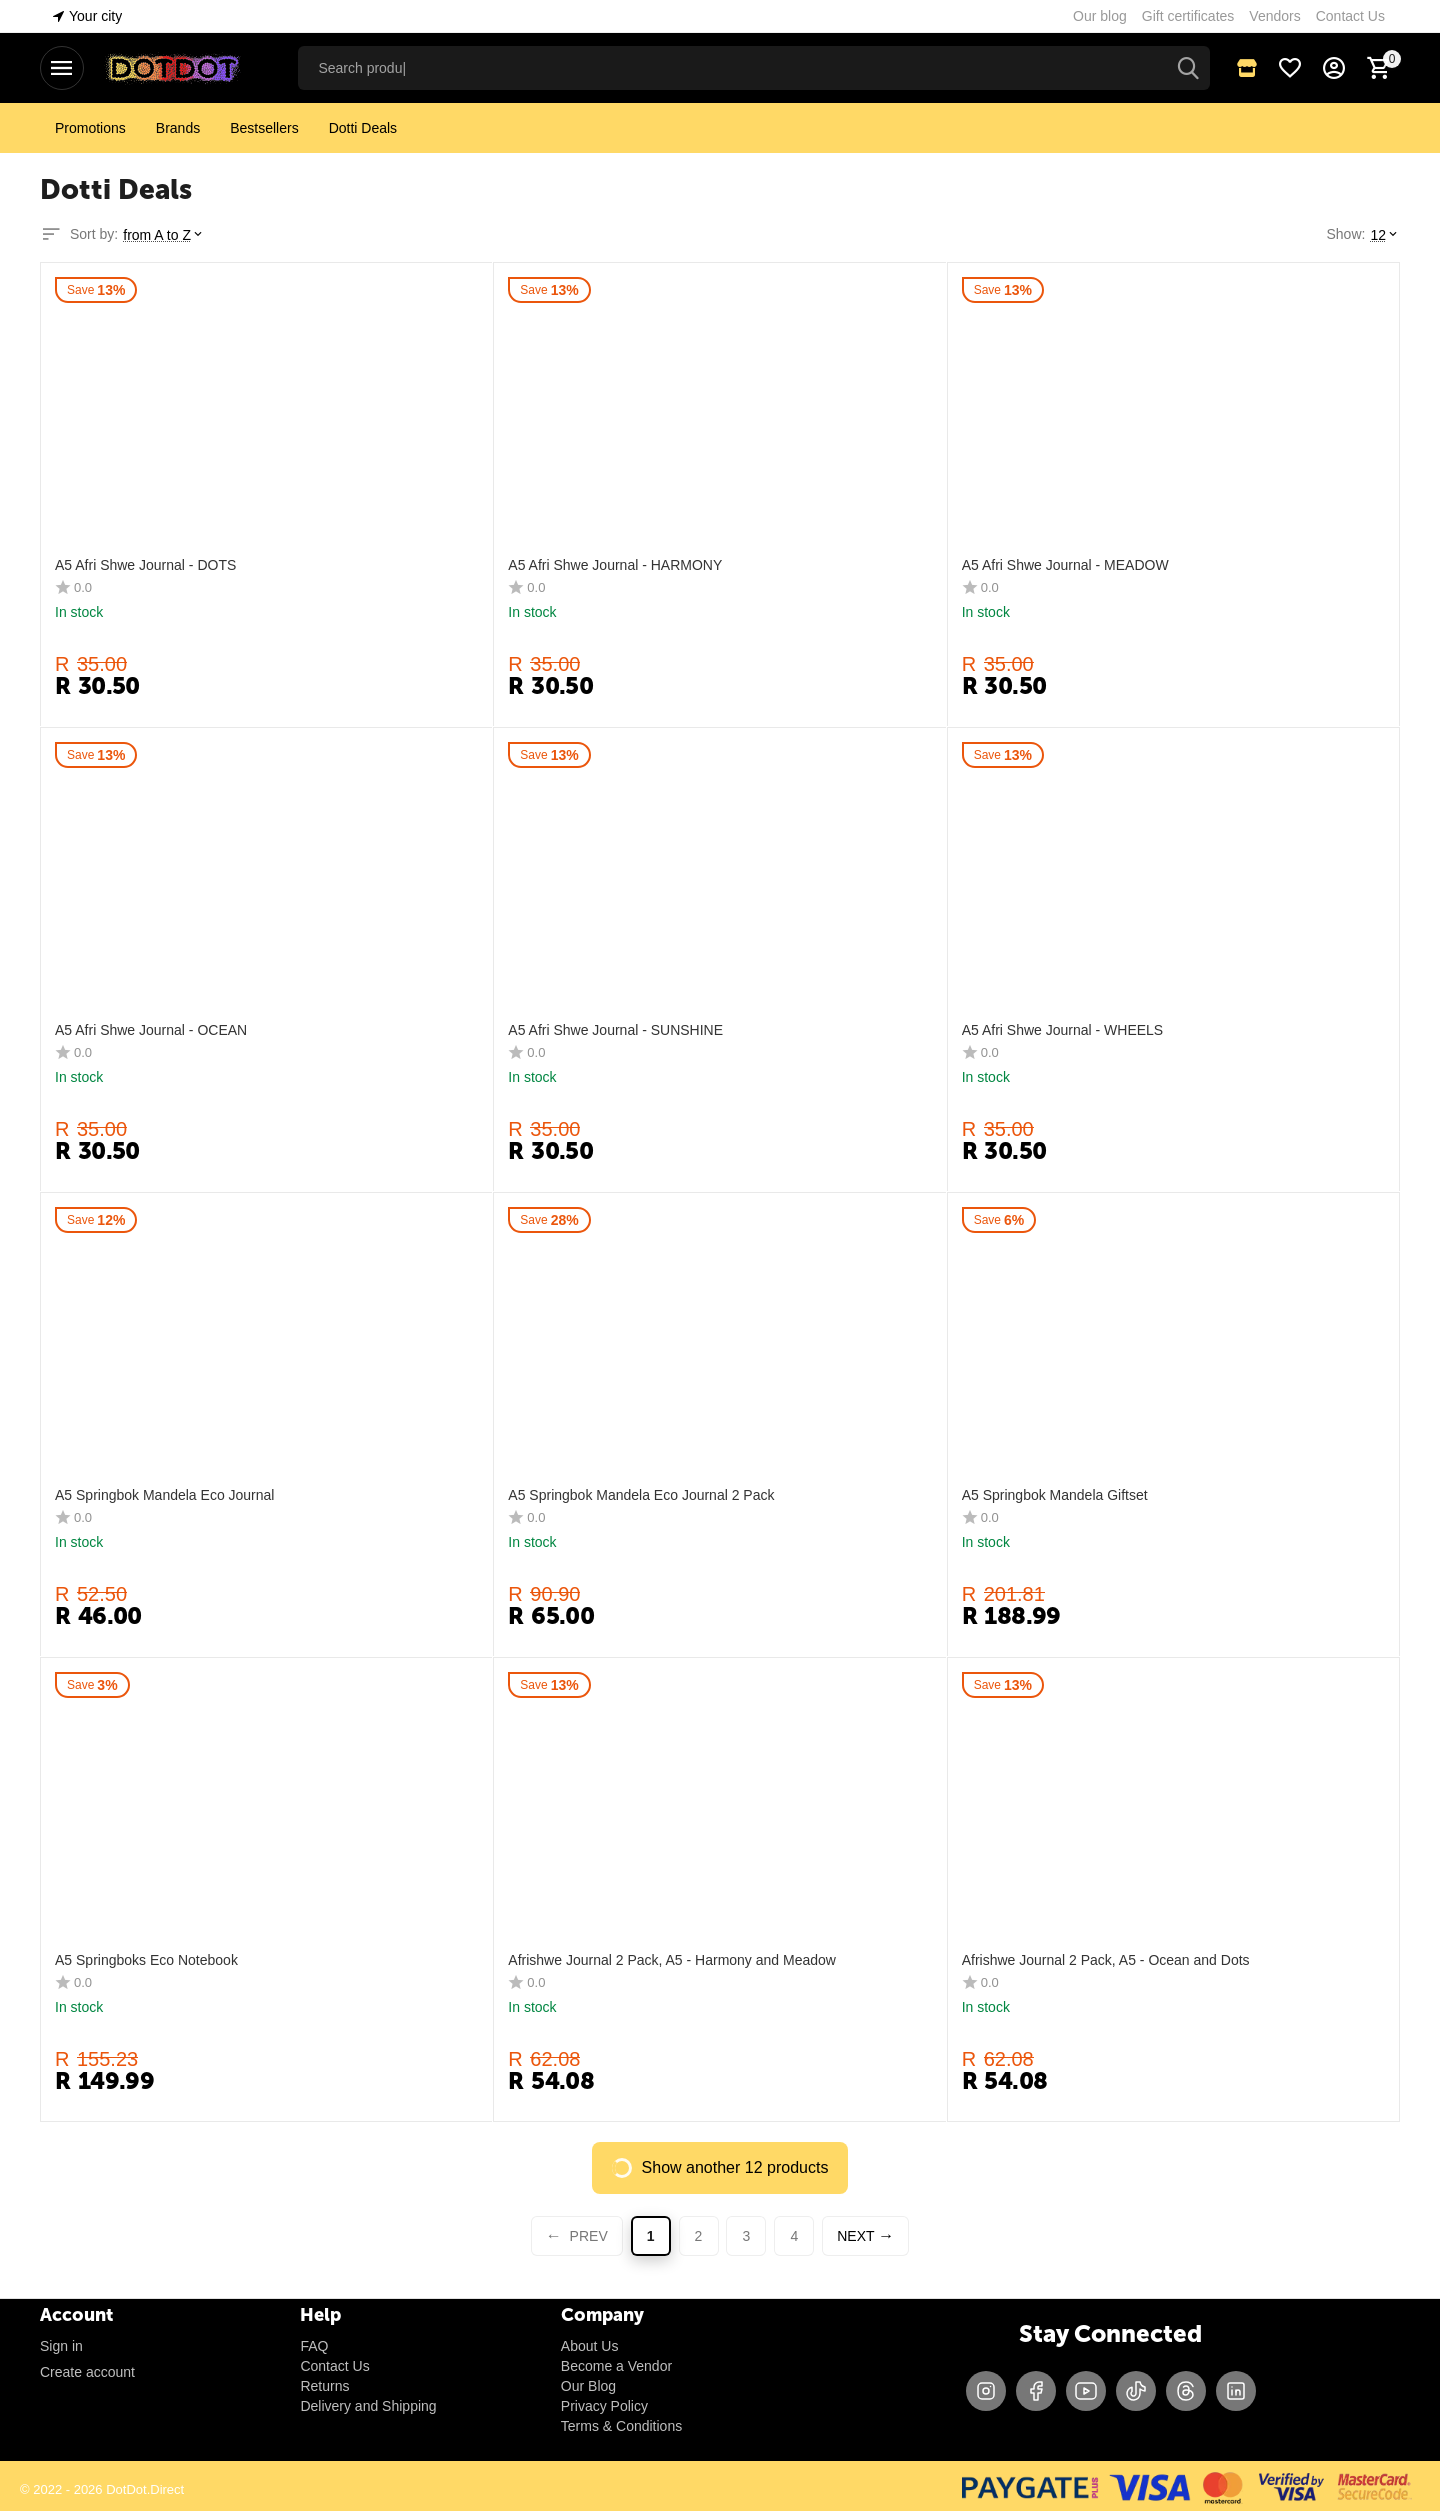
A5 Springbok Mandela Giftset (1055, 1495)
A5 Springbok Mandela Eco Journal (164, 1495)
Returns (324, 2386)
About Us (590, 2346)
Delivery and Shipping (368, 2406)
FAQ (314, 2346)
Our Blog (588, 2386)
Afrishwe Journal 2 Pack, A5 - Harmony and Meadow (672, 1960)
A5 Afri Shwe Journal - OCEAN (151, 1030)
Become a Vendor (616, 2366)
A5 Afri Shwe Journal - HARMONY (615, 565)
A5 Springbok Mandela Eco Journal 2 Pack (641, 1495)
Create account (87, 2372)
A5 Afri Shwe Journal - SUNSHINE (615, 1030)
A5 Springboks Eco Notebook (146, 1960)
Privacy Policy (604, 2406)
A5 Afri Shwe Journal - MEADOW (1065, 565)
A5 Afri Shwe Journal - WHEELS (1063, 1030)
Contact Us (334, 2366)
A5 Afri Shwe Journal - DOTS (145, 565)
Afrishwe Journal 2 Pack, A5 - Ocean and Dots (1106, 1960)
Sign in (61, 2346)
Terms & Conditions (621, 2426)
